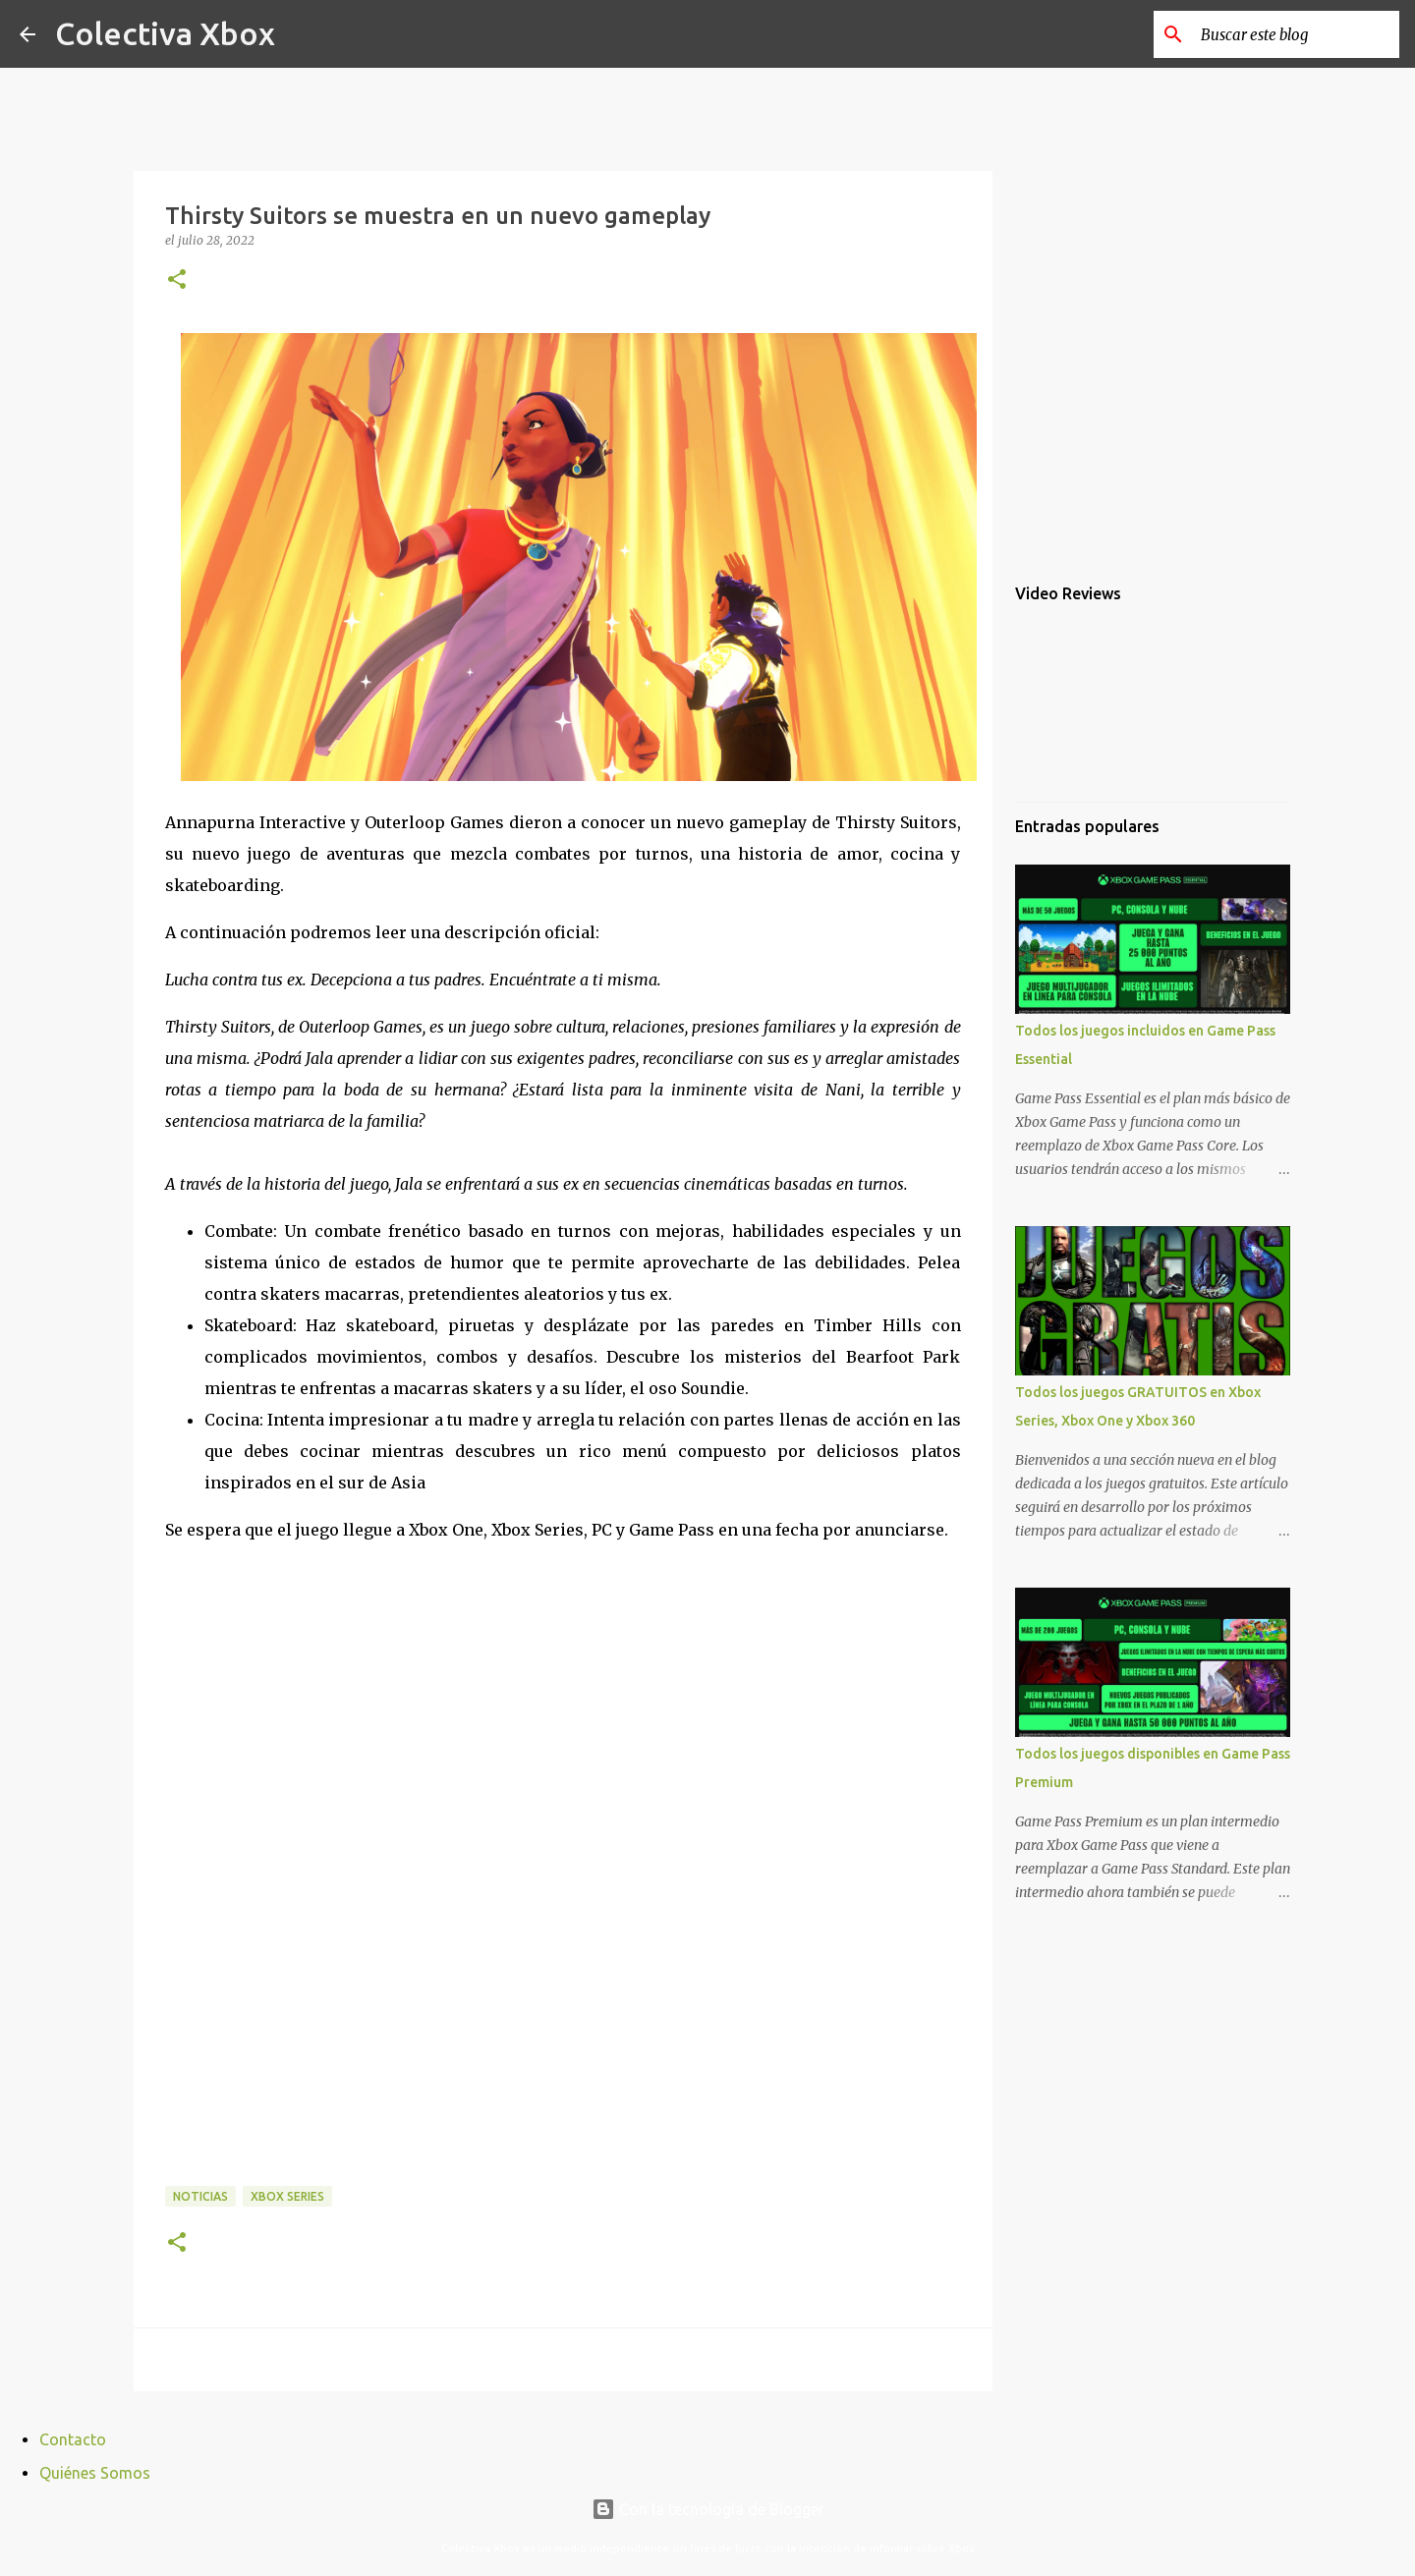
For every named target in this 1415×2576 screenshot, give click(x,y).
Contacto (72, 2439)
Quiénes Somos (94, 2473)
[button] (177, 280)
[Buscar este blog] (1296, 34)
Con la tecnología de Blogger (708, 2509)
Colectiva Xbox (165, 33)
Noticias (200, 2196)
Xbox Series (287, 2196)
